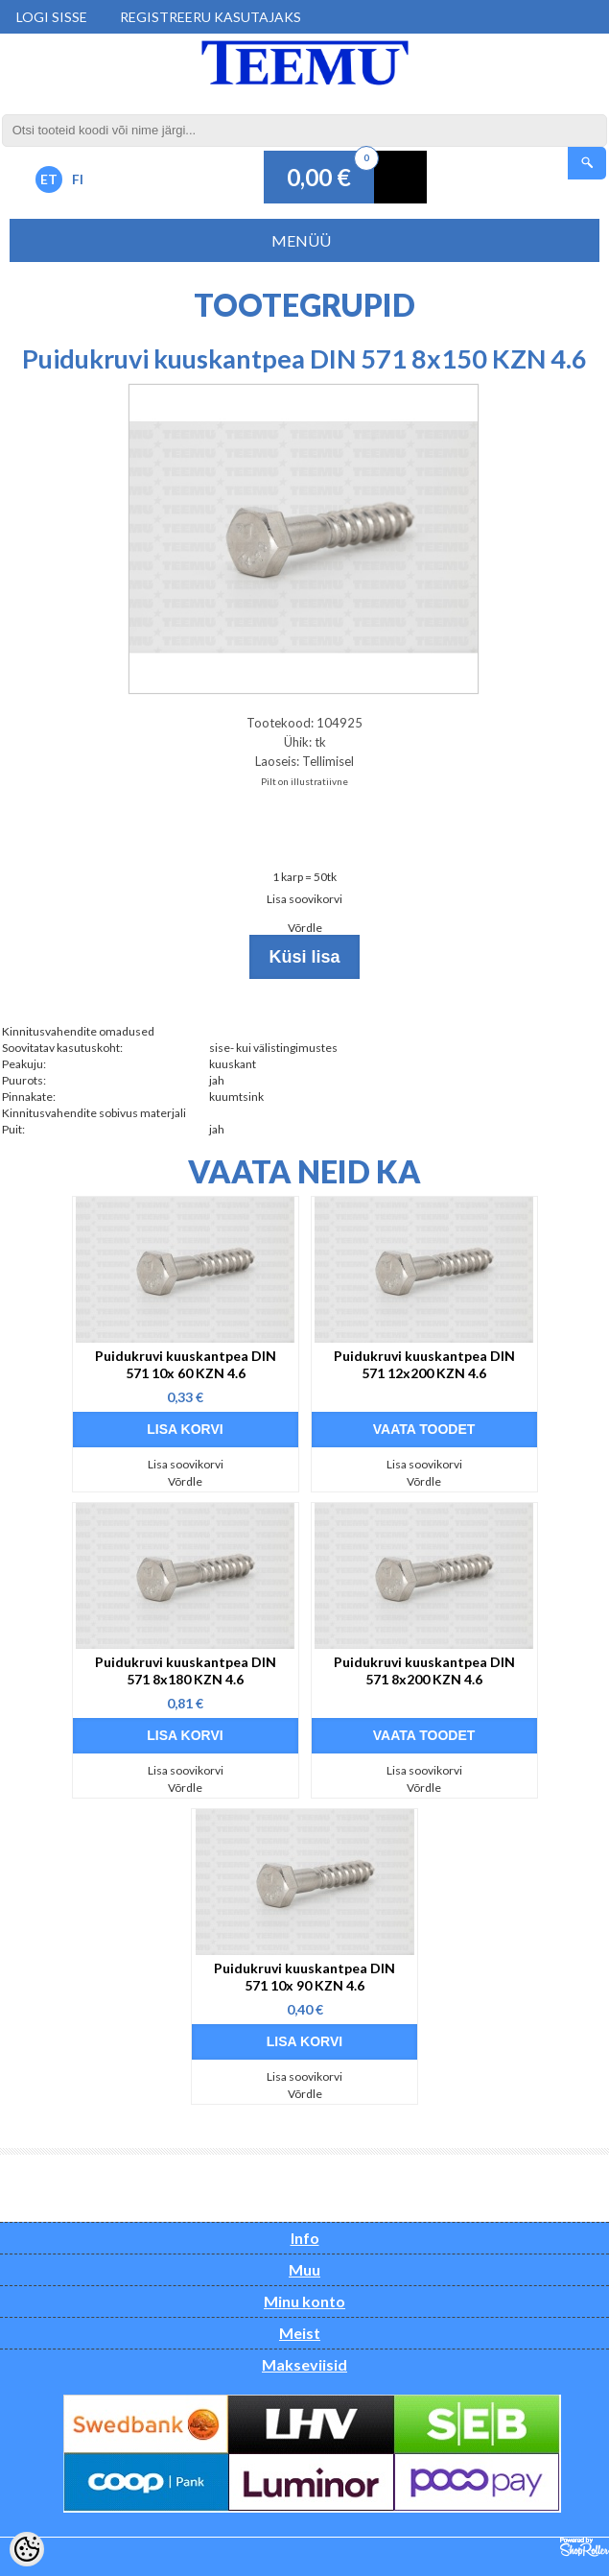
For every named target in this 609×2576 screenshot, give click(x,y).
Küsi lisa (304, 956)
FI (77, 179)
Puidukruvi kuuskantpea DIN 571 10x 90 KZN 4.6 (304, 1976)
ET (49, 179)
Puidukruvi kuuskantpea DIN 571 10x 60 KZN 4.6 (185, 1364)
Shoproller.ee (584, 2547)
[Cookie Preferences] (27, 2549)
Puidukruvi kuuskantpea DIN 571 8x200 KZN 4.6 (424, 1670)
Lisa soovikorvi (304, 899)
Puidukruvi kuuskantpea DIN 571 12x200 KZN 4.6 (424, 1364)
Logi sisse (51, 17)
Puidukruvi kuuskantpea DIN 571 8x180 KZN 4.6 (185, 1670)
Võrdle (305, 927)
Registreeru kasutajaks (210, 17)
